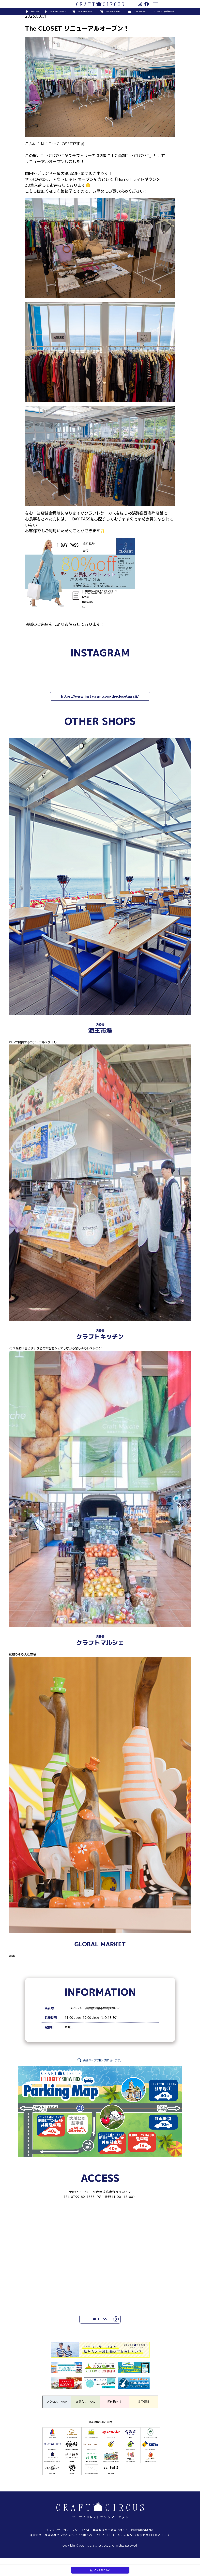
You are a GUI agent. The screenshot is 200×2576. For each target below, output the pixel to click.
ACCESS (100, 2319)
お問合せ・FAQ (85, 2403)
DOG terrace (141, 11)
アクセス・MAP (56, 2403)
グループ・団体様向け (166, 11)
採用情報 (143, 2403)
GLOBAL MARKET (114, 11)
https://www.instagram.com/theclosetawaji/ (100, 696)
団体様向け (114, 2403)
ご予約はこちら (100, 2570)
